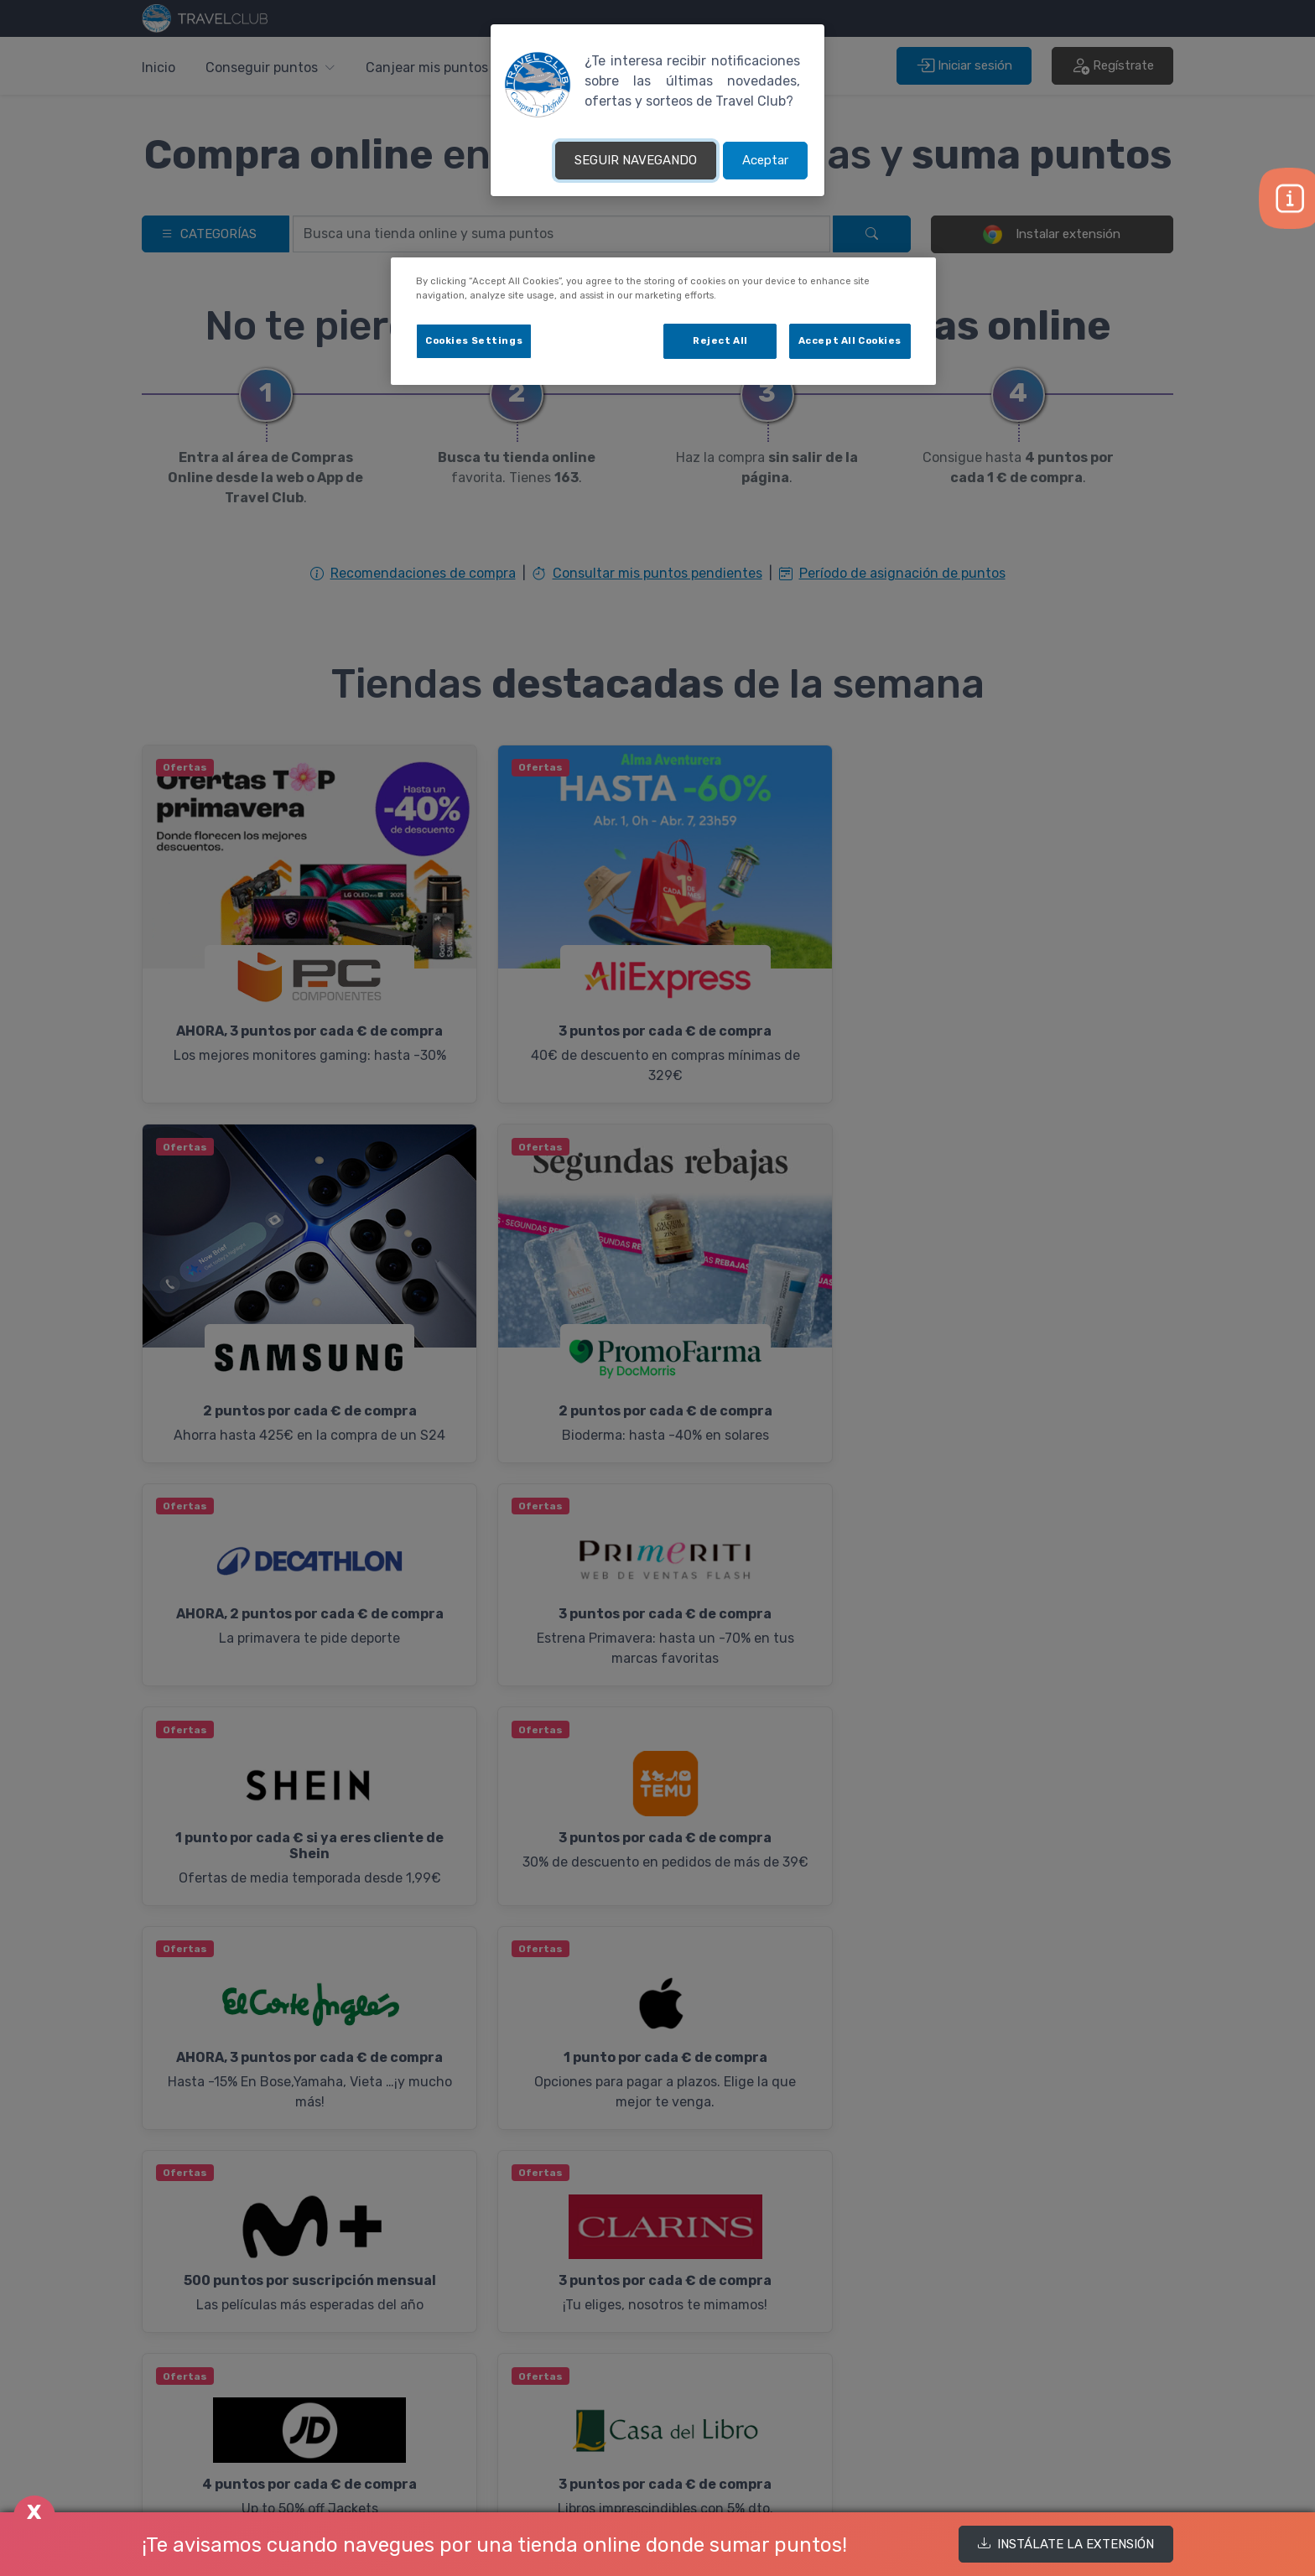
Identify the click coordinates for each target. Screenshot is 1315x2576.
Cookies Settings (473, 340)
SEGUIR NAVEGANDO (635, 160)
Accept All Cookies (850, 340)
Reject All (720, 340)
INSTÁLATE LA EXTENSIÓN (1066, 2544)
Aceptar (765, 160)
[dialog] (663, 321)
